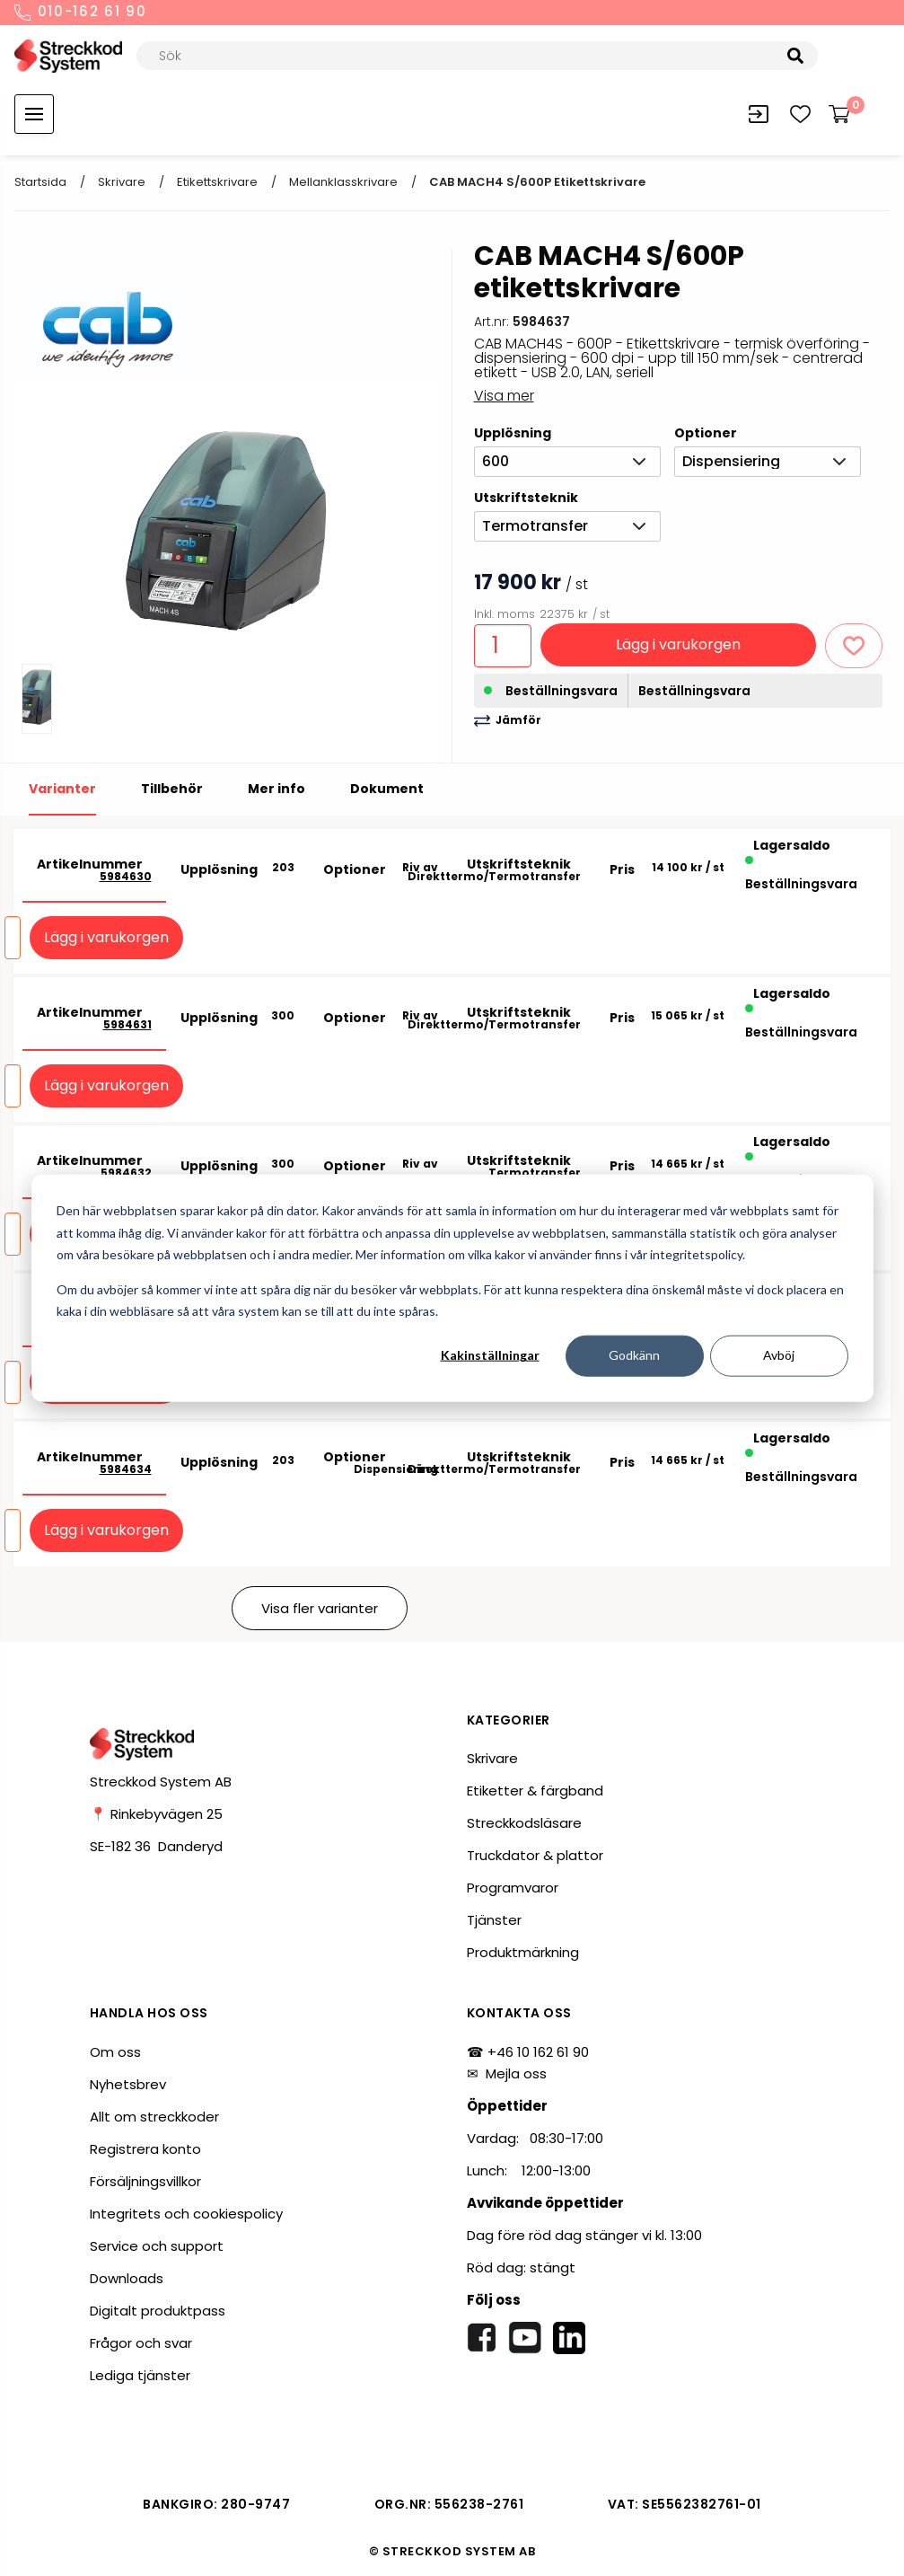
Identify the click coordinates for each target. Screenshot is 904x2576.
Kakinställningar (490, 1355)
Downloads (126, 2278)
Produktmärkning (523, 1952)
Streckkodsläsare (524, 1822)
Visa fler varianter (319, 1608)
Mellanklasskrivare (343, 181)
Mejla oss (516, 2073)
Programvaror (512, 1887)
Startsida (40, 181)
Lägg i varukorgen (678, 644)
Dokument (387, 789)
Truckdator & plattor (535, 1855)
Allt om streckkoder (154, 2116)
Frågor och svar (141, 2342)
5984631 (127, 1024)
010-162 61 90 (80, 12)
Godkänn (634, 1355)
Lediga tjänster (140, 2375)
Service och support (157, 2245)
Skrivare (121, 181)
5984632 (126, 1173)
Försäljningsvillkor (145, 2181)
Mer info (276, 789)
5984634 (126, 1469)
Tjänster (494, 1919)
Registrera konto (145, 2148)
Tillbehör (172, 789)
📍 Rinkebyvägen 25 (156, 1813)
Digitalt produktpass (157, 2310)
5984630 (126, 876)
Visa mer (504, 395)
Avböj (778, 1355)
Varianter (62, 789)
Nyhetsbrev (128, 2084)
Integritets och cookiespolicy (186, 2213)
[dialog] (452, 1288)
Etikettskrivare (217, 181)
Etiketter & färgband (535, 1790)
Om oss (115, 2051)
